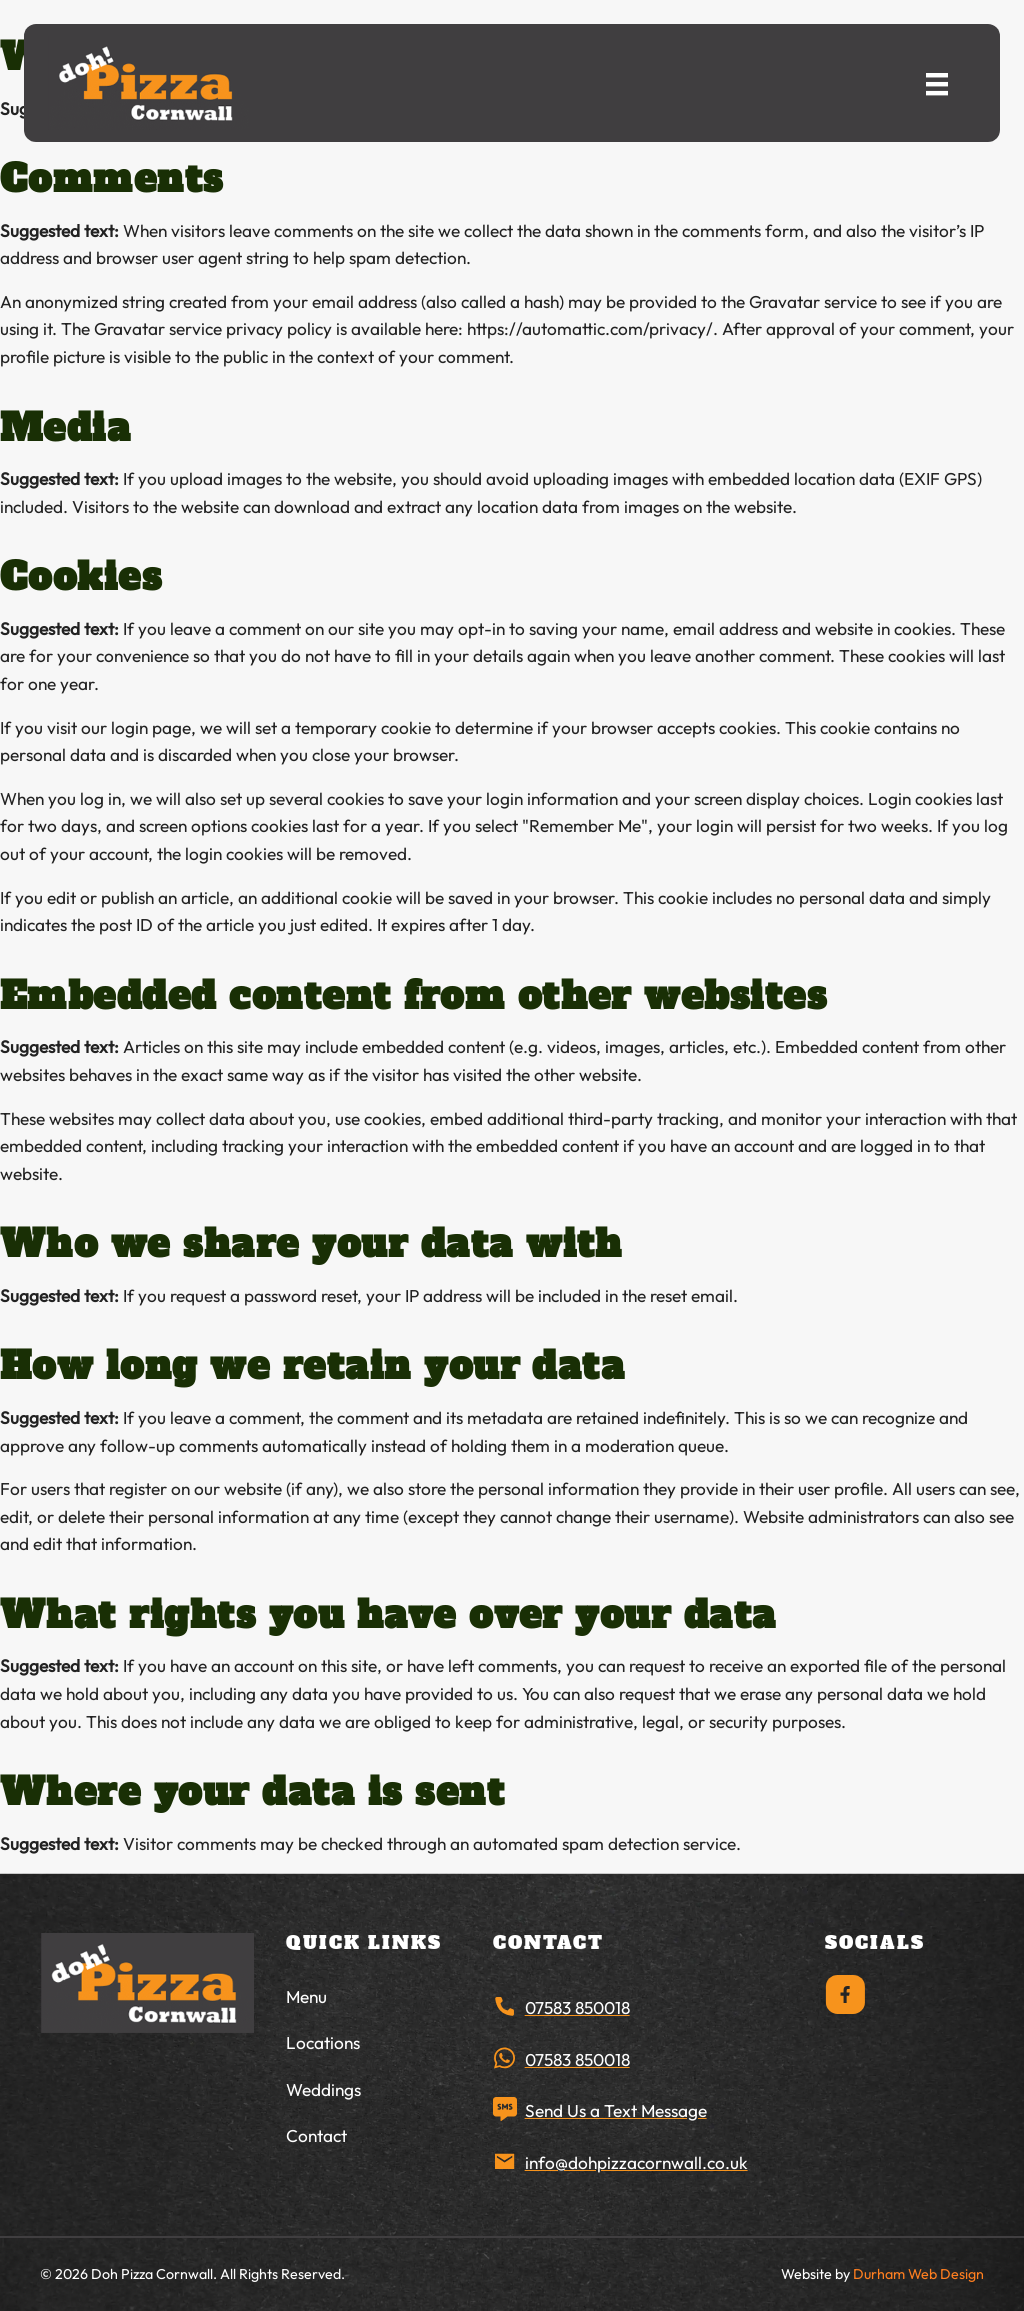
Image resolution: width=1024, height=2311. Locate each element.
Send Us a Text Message (616, 2110)
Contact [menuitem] (316, 2135)
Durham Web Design (918, 2274)
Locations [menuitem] (323, 2042)
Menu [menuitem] (306, 1996)
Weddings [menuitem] (323, 2089)
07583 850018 (577, 2007)
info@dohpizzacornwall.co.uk (636, 2162)
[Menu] (937, 82)
